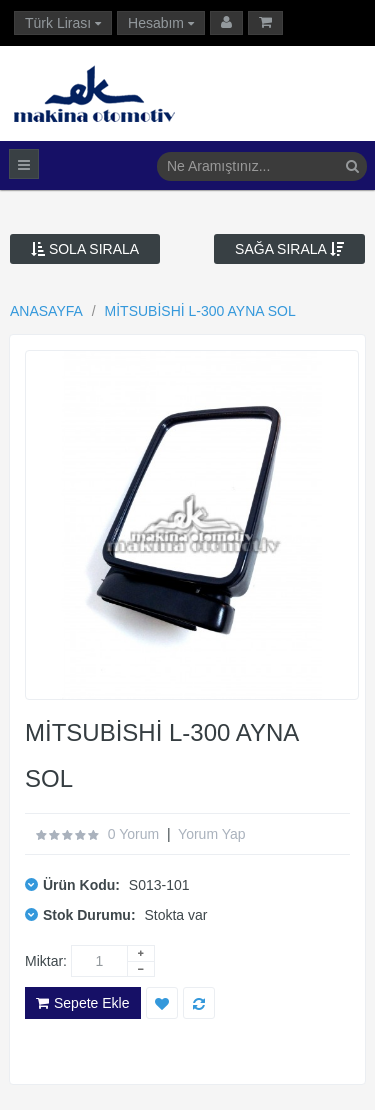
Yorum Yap (211, 834)
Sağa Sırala (289, 249)
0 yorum (133, 834)
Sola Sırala (85, 249)
